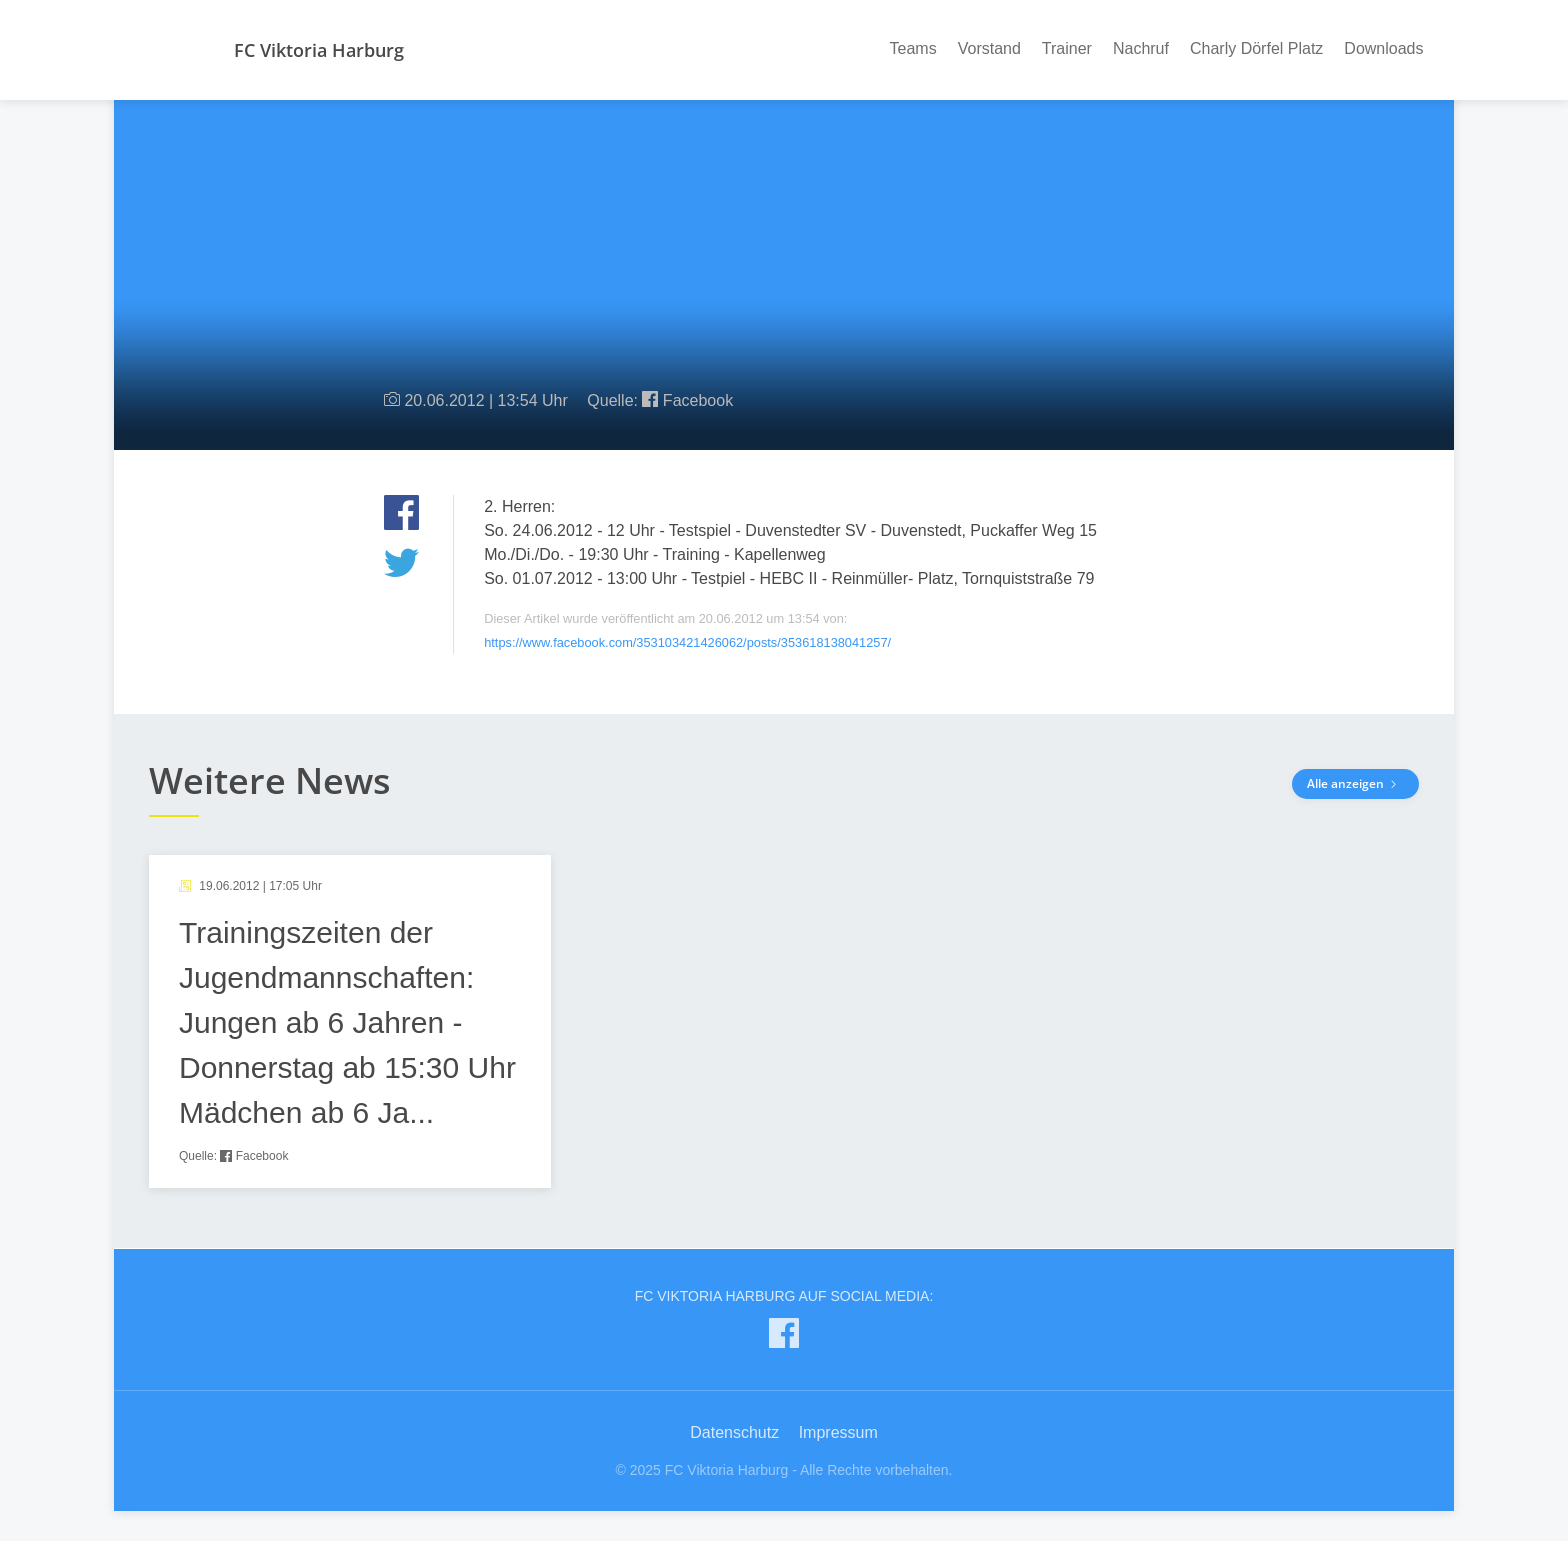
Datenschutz (734, 1432)
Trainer (1067, 48)
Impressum (838, 1432)
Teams (913, 48)
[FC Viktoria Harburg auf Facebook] (784, 1337)
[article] (350, 1021)
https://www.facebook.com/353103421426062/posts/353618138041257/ (687, 642)
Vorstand (989, 48)
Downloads (1383, 48)
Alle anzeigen (1355, 783)
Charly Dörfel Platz (1256, 48)
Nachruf (1141, 48)
